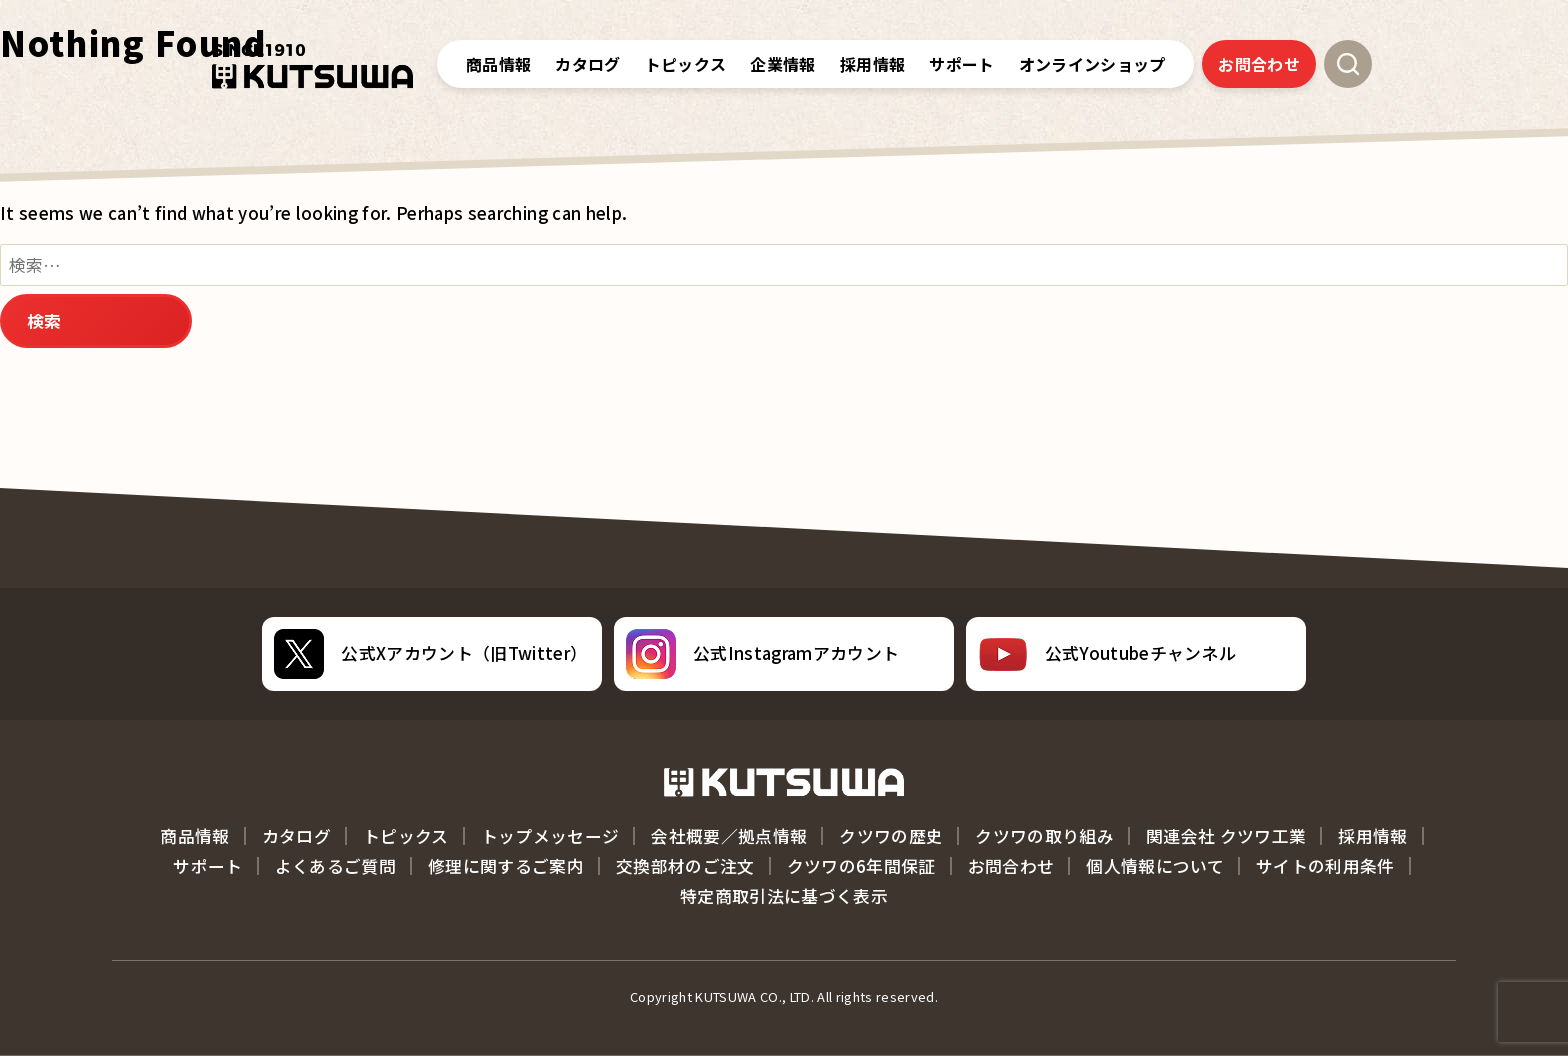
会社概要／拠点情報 (729, 836)
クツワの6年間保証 (861, 866)
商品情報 (498, 64)
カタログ (587, 64)
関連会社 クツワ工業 (1226, 836)
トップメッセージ (550, 836)
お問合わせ (1259, 64)
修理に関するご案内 (506, 866)
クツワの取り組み (1044, 836)
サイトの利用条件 (1325, 866)
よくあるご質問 (335, 866)
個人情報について (1155, 866)
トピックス (686, 64)
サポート (207, 866)
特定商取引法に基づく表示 (784, 896)
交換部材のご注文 (685, 866)
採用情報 (1372, 836)
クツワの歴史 (891, 836)
